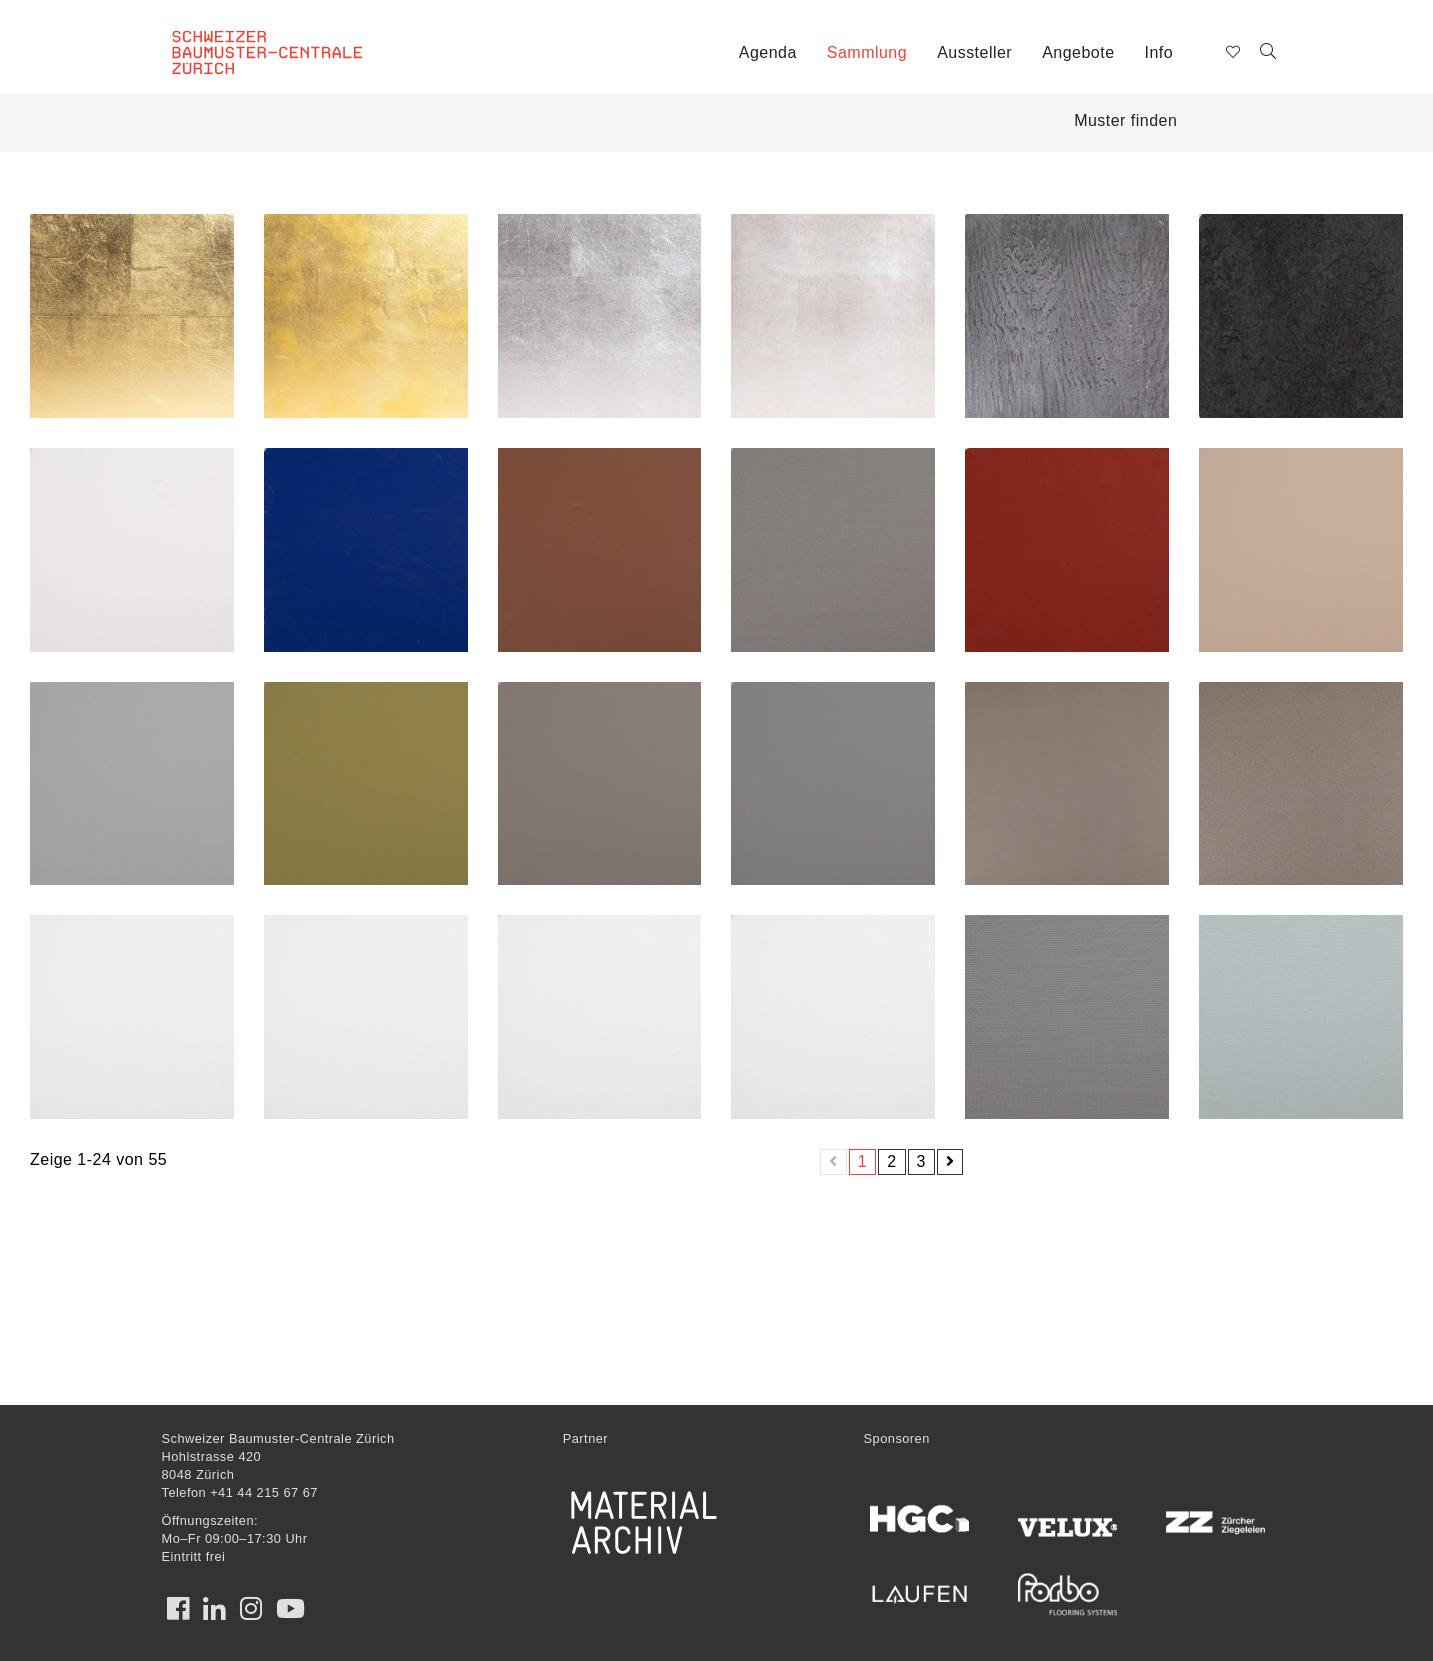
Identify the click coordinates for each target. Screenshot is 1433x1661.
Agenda (768, 52)
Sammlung (867, 52)
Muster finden (1125, 120)
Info (1159, 52)
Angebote (1078, 52)
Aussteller (974, 52)
